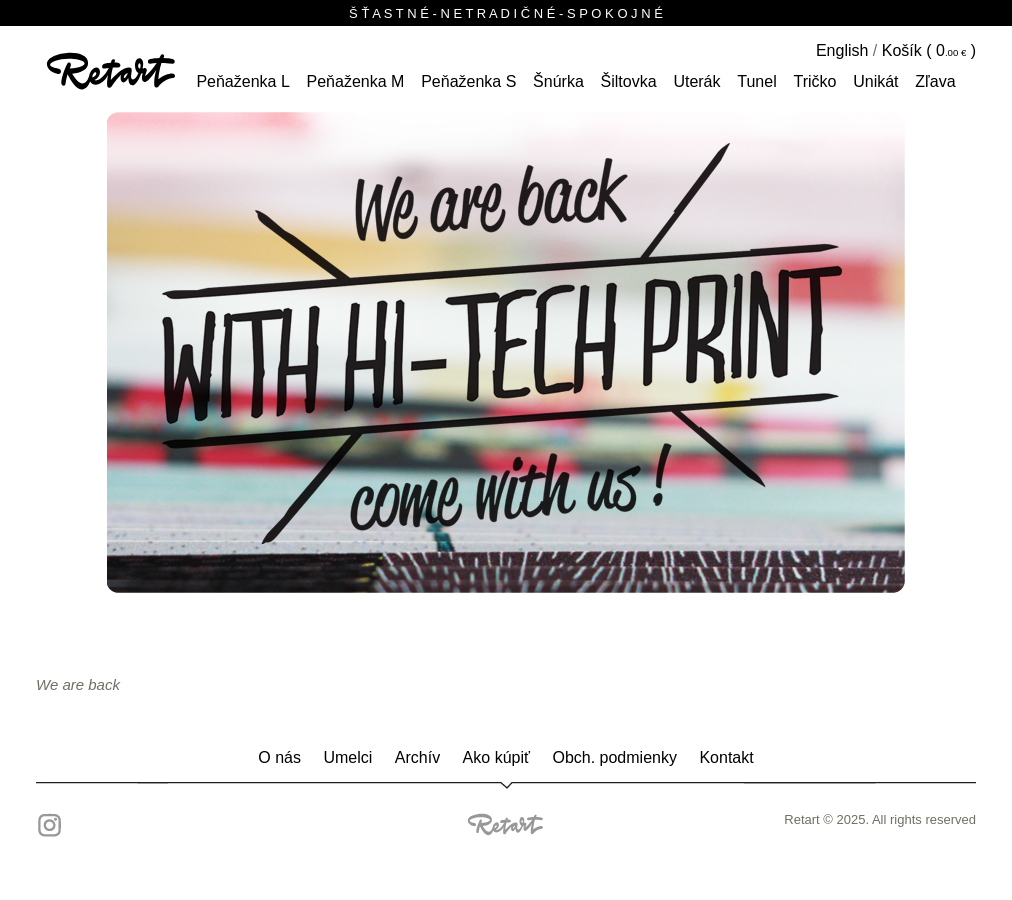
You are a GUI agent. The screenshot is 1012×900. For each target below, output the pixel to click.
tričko (814, 81)
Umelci (347, 757)
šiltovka (629, 81)
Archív (417, 757)
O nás (279, 757)
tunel (756, 81)
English (842, 50)
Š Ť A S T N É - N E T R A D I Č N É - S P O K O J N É (506, 13)
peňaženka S (468, 81)
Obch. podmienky (614, 757)
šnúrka (558, 81)
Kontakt (726, 757)
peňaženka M (356, 81)
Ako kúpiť (496, 757)
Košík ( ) (929, 50)
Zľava (935, 81)
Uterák (696, 81)
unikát (875, 81)
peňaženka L (242, 81)
